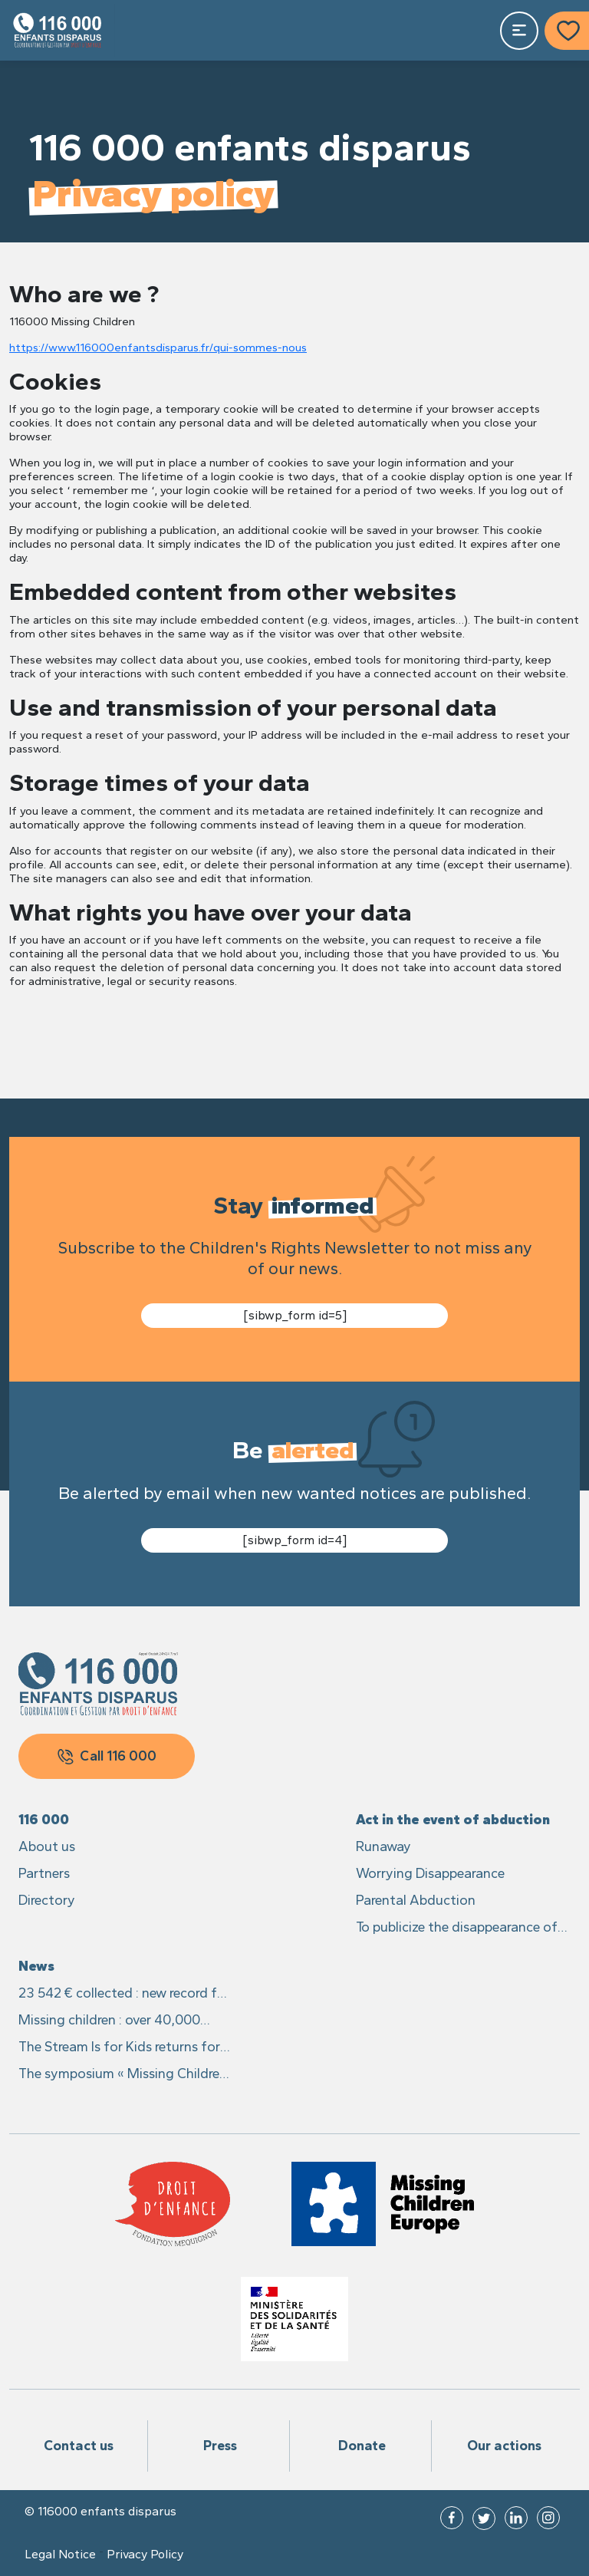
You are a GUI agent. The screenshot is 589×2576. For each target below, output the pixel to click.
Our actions (504, 2445)
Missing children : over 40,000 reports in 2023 (109, 2021)
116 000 (43, 1819)
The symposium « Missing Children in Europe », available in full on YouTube (122, 2074)
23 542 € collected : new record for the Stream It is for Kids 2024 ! (124, 1994)
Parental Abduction (415, 1900)
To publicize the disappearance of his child (457, 1928)
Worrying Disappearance (430, 1873)
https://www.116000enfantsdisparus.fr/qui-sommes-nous (158, 347)
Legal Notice (60, 2554)
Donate (362, 2445)
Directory (46, 1900)
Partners (44, 1873)
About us (46, 1846)
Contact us (79, 2445)
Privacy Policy (145, 2554)
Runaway (383, 1846)
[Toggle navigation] (519, 31)
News (36, 1966)
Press (220, 2445)
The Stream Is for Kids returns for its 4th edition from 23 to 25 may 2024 (120, 2047)
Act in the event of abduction (453, 1819)
